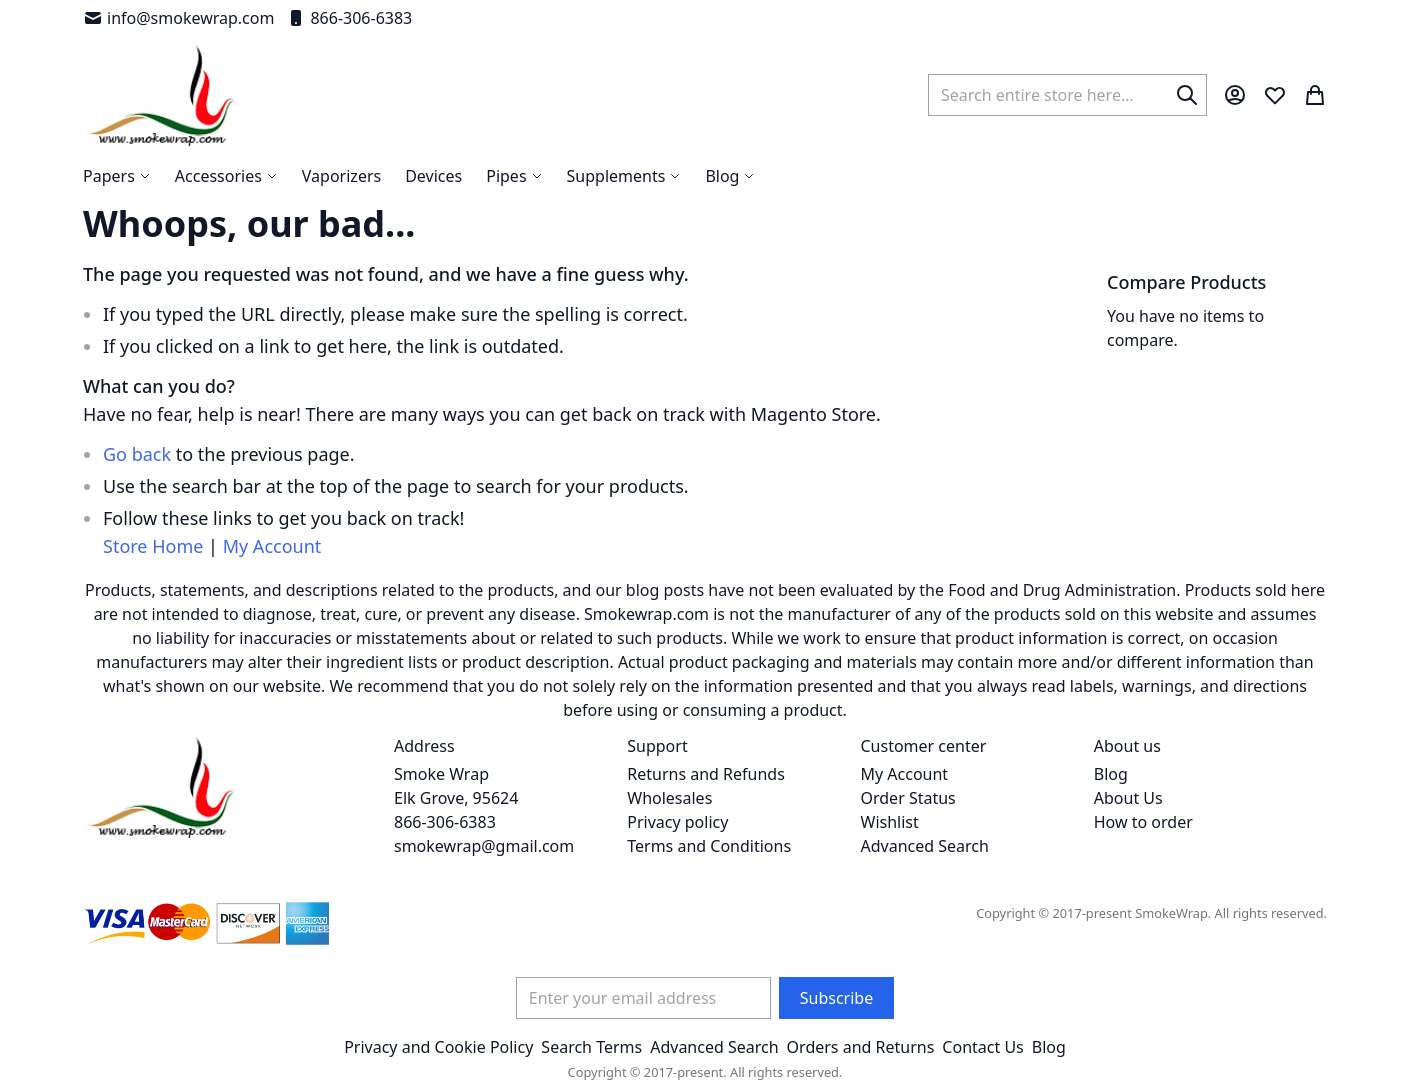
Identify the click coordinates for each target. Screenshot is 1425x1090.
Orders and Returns (861, 1047)
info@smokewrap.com (178, 18)
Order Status (908, 798)
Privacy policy (677, 822)
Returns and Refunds (706, 774)
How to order (1143, 822)
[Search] (1187, 95)
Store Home (153, 546)
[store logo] (160, 95)
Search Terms (591, 1047)
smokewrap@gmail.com (484, 846)
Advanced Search (925, 846)
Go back (137, 454)
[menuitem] (730, 176)
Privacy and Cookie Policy (438, 1047)
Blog (1111, 774)
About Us (1128, 798)
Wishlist (890, 822)
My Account (272, 546)
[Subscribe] (836, 998)
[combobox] (1067, 95)
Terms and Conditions (709, 846)
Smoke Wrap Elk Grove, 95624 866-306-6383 (456, 798)
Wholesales (669, 798)
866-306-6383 (349, 18)
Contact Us (982, 1047)
